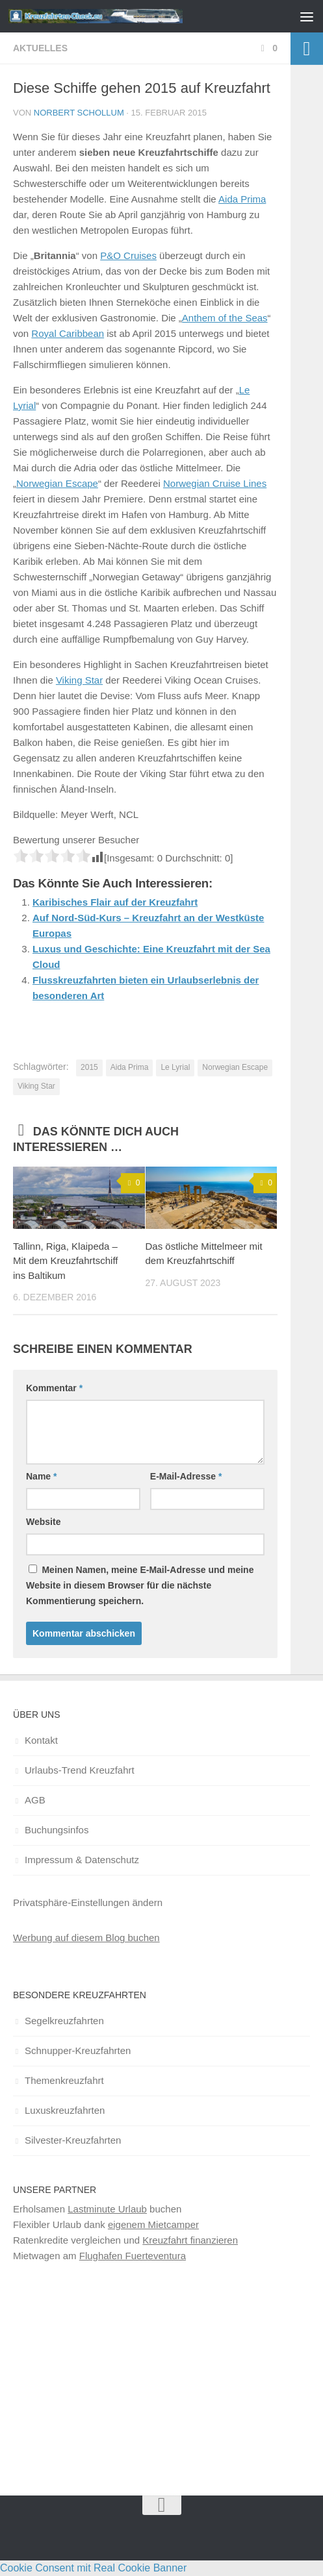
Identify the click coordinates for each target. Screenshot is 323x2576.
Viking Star (79, 680)
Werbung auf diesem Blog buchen (86, 1937)
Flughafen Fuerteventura (132, 2255)
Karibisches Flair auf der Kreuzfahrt (115, 902)
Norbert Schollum (79, 113)
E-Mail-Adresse (186, 1476)
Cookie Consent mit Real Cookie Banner (93, 2567)
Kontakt (41, 1740)
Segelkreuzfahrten (64, 2020)
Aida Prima (242, 198)
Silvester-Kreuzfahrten (73, 2140)
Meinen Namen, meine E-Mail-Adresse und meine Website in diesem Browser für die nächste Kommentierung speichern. (139, 1585)
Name (41, 1476)
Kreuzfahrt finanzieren (190, 2240)
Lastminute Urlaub (107, 2208)
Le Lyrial (175, 1067)
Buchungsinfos (56, 1829)
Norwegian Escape (57, 483)
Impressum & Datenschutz (82, 1859)
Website (43, 1522)
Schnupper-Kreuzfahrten (78, 2050)
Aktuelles (40, 48)
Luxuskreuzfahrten (65, 2110)
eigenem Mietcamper (153, 2224)
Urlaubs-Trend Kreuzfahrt (80, 1770)
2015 (89, 1067)
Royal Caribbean (67, 333)
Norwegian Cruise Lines (214, 483)
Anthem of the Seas (225, 317)
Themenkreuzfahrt (64, 2080)
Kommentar (54, 1388)
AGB (35, 1799)
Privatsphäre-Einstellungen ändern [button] (87, 1902)
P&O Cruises (128, 255)
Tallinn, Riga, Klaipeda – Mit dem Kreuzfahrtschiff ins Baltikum (65, 1261)
